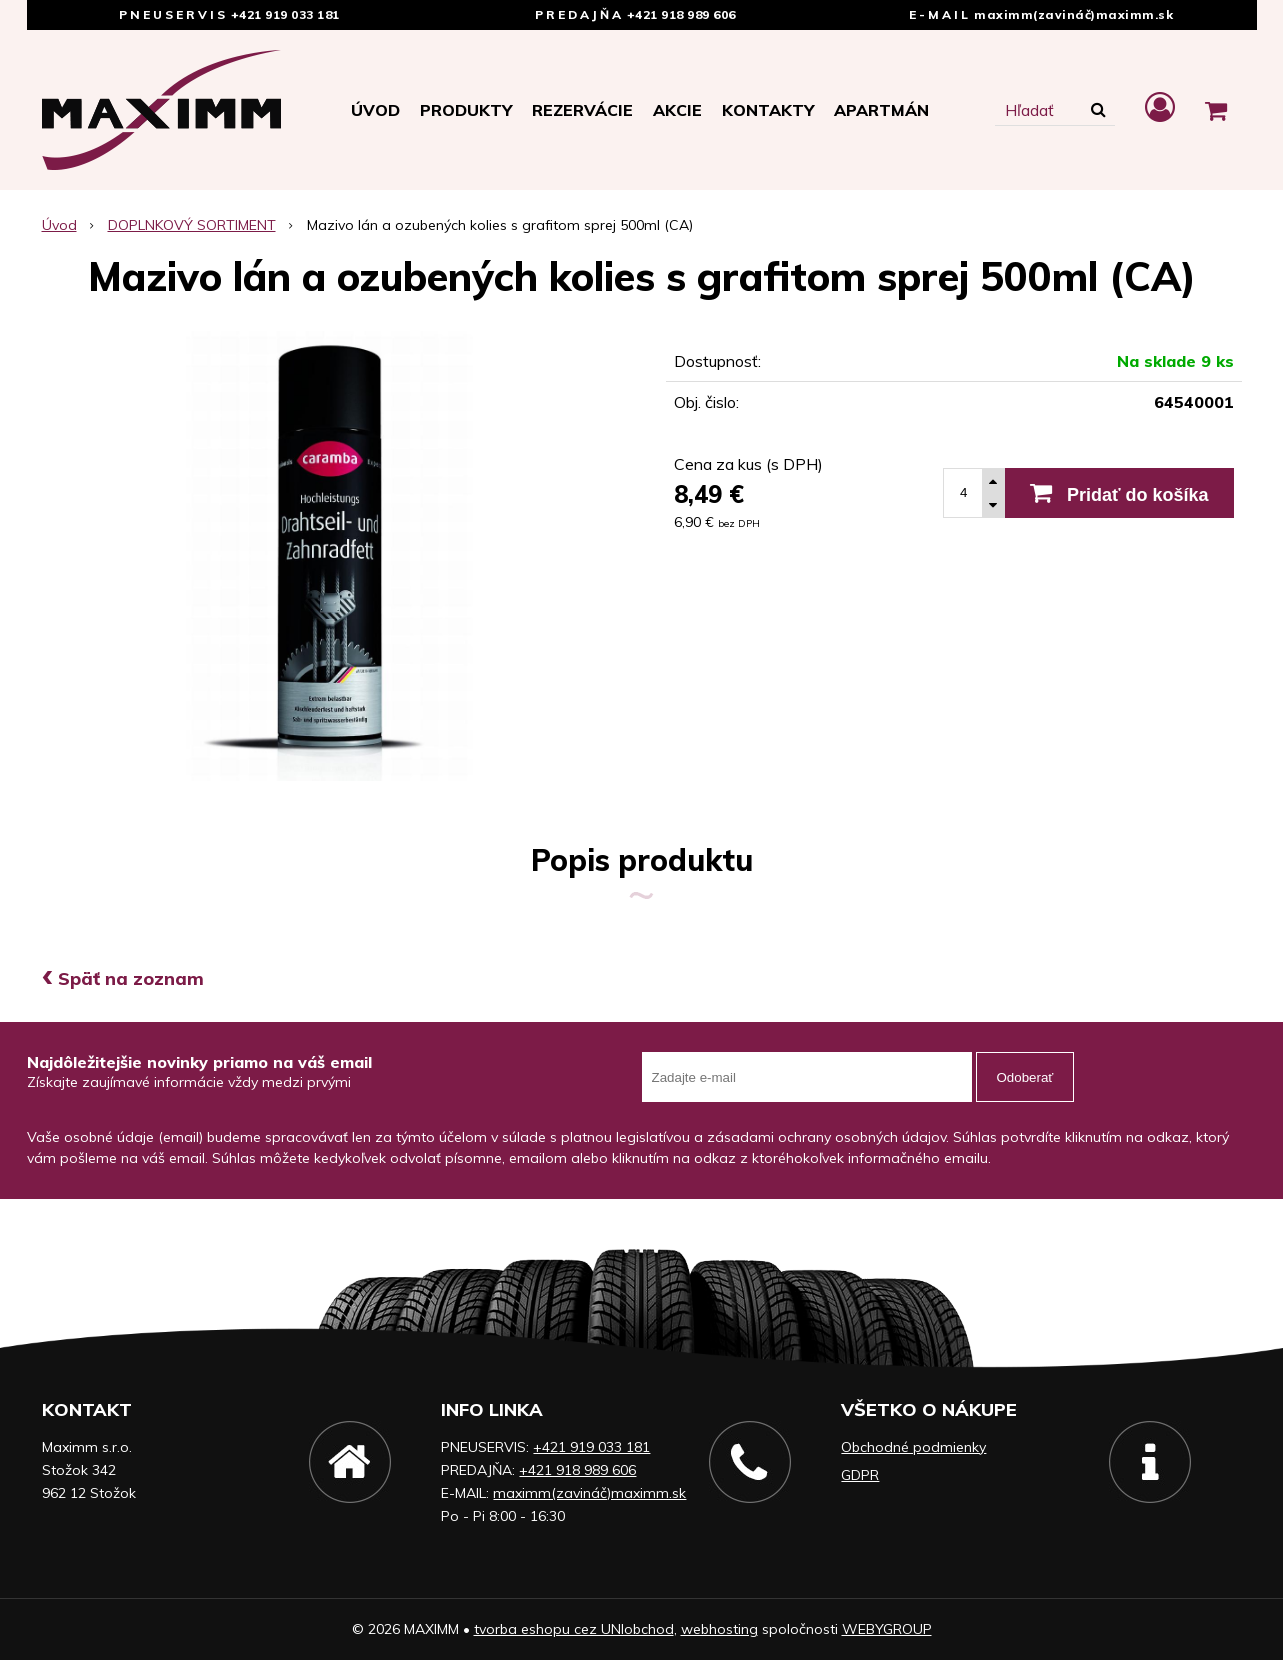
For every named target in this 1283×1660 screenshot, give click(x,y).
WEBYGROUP (887, 1629)
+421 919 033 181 (285, 14)
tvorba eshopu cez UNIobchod (574, 1629)
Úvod (375, 110)
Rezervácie (582, 110)
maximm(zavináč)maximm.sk (1073, 14)
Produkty (466, 110)
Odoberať (1025, 1077)
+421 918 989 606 (681, 14)
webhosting (719, 1629)
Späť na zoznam (123, 978)
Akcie (677, 110)
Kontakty (768, 110)
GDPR (860, 1475)
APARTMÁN (881, 110)
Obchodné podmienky (913, 1447)
